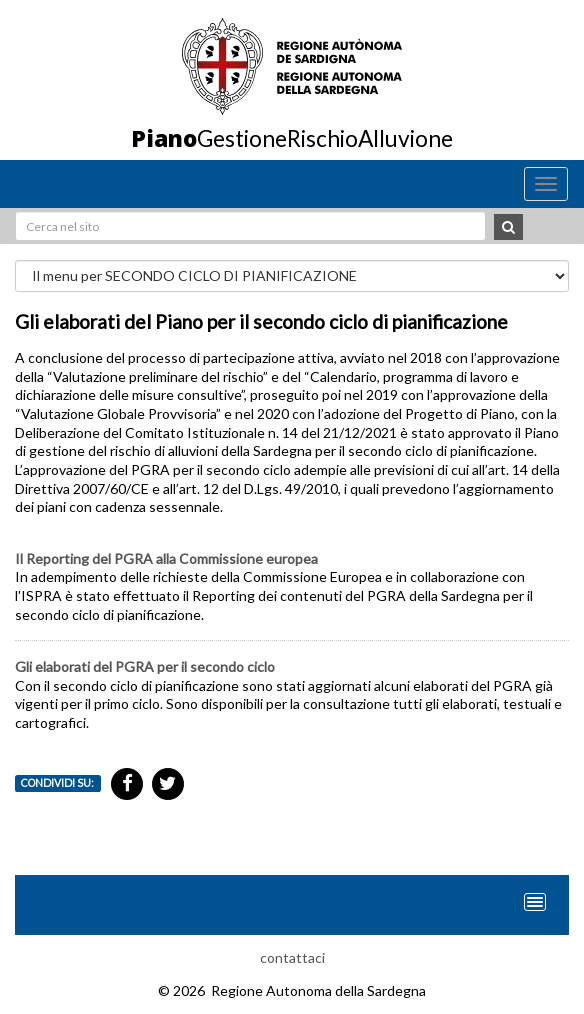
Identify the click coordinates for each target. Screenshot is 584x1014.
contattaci (292, 957)
